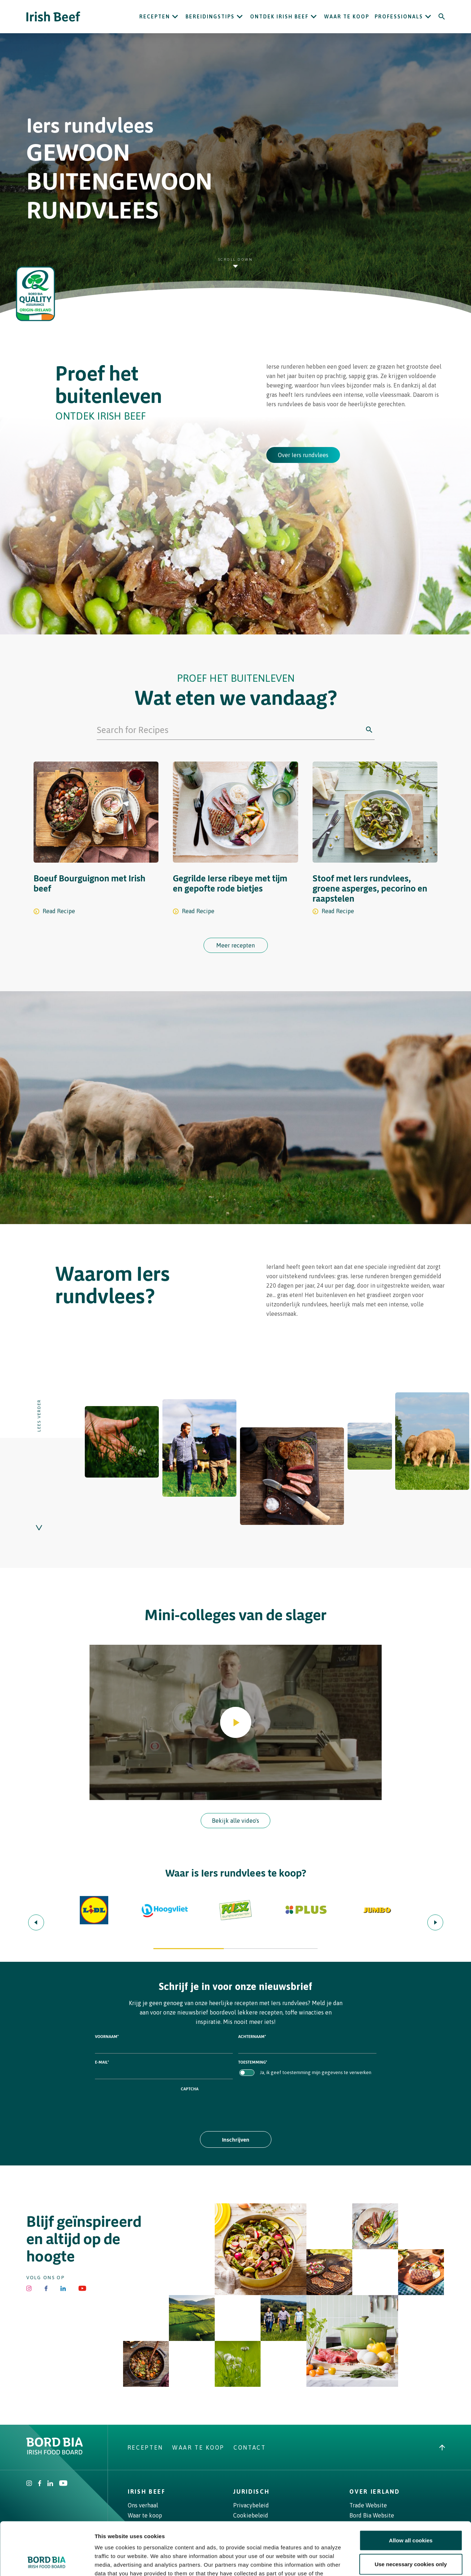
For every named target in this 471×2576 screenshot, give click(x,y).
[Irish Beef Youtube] (82, 2288)
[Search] (442, 16)
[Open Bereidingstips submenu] (240, 16)
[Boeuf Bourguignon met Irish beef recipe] (96, 842)
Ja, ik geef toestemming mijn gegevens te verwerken (315, 2072)
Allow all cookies (411, 2491)
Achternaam (252, 2036)
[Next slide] (435, 1922)
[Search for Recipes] (230, 730)
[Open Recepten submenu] (175, 16)
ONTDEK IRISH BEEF (279, 16)
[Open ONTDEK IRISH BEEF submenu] (314, 16)
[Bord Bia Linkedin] (63, 2288)
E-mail (102, 2062)
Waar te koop (346, 16)
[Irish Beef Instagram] (29, 2288)
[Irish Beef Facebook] (46, 2288)
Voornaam (107, 2036)
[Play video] (235, 1722)
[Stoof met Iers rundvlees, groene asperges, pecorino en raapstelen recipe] (375, 842)
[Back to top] (442, 2447)
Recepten (154, 16)
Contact (250, 2447)
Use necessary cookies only (411, 2514)
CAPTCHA (190, 2088)
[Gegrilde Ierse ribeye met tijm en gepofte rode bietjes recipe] (235, 842)
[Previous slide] (36, 1922)
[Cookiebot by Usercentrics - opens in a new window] (46, 2562)
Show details (379, 2562)
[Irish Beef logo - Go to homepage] (53, 16)
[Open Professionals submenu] (428, 16)
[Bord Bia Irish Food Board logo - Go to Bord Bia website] (54, 2452)
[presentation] (236, 2106)
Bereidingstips (210, 16)
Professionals (399, 16)
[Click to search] (369, 730)
